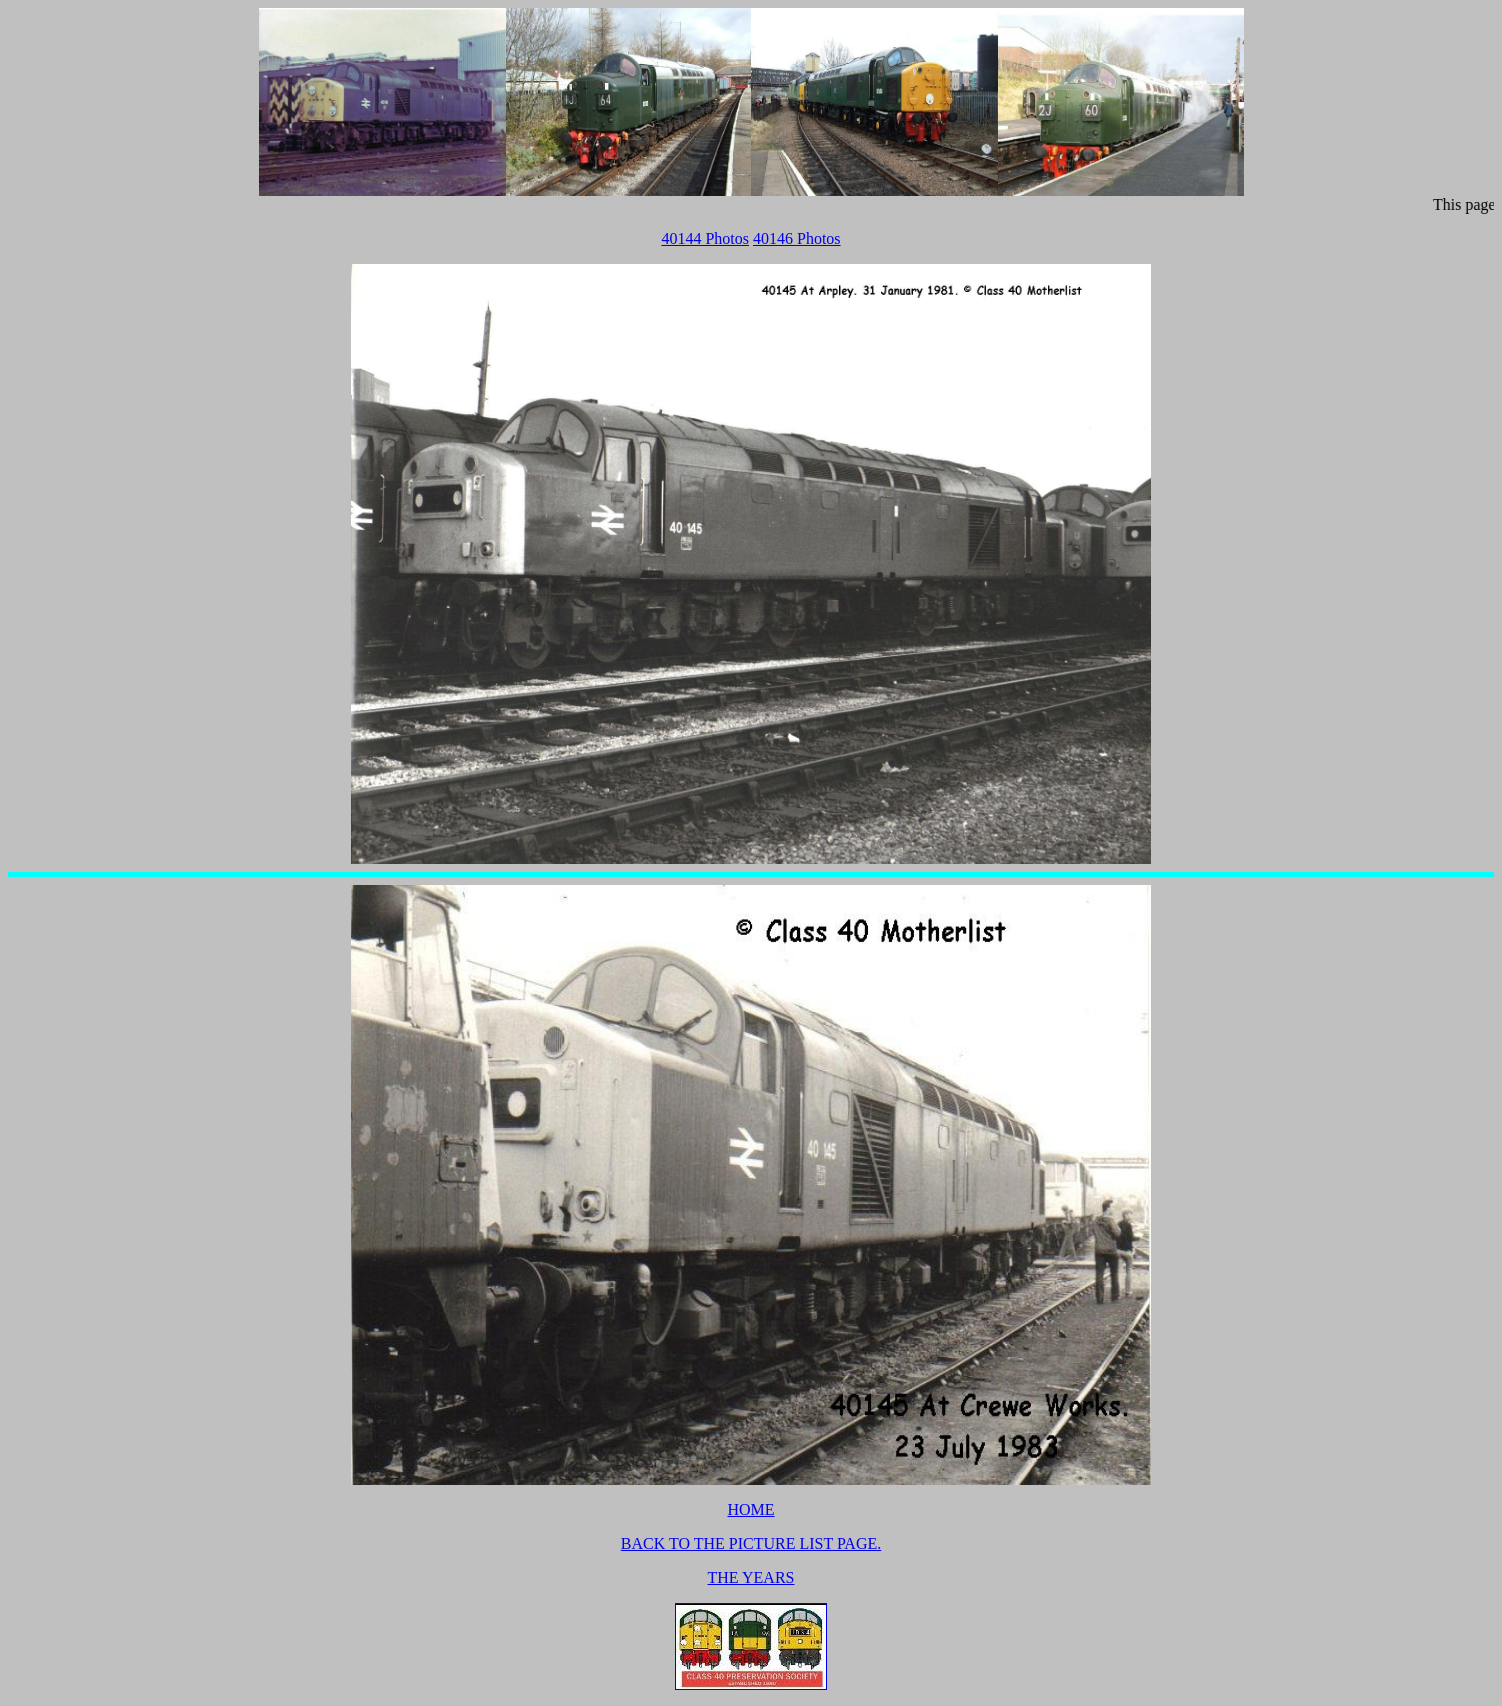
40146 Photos (797, 238)
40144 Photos (705, 238)
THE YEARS (751, 1577)
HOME (750, 1509)
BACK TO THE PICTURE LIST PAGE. (751, 1543)
